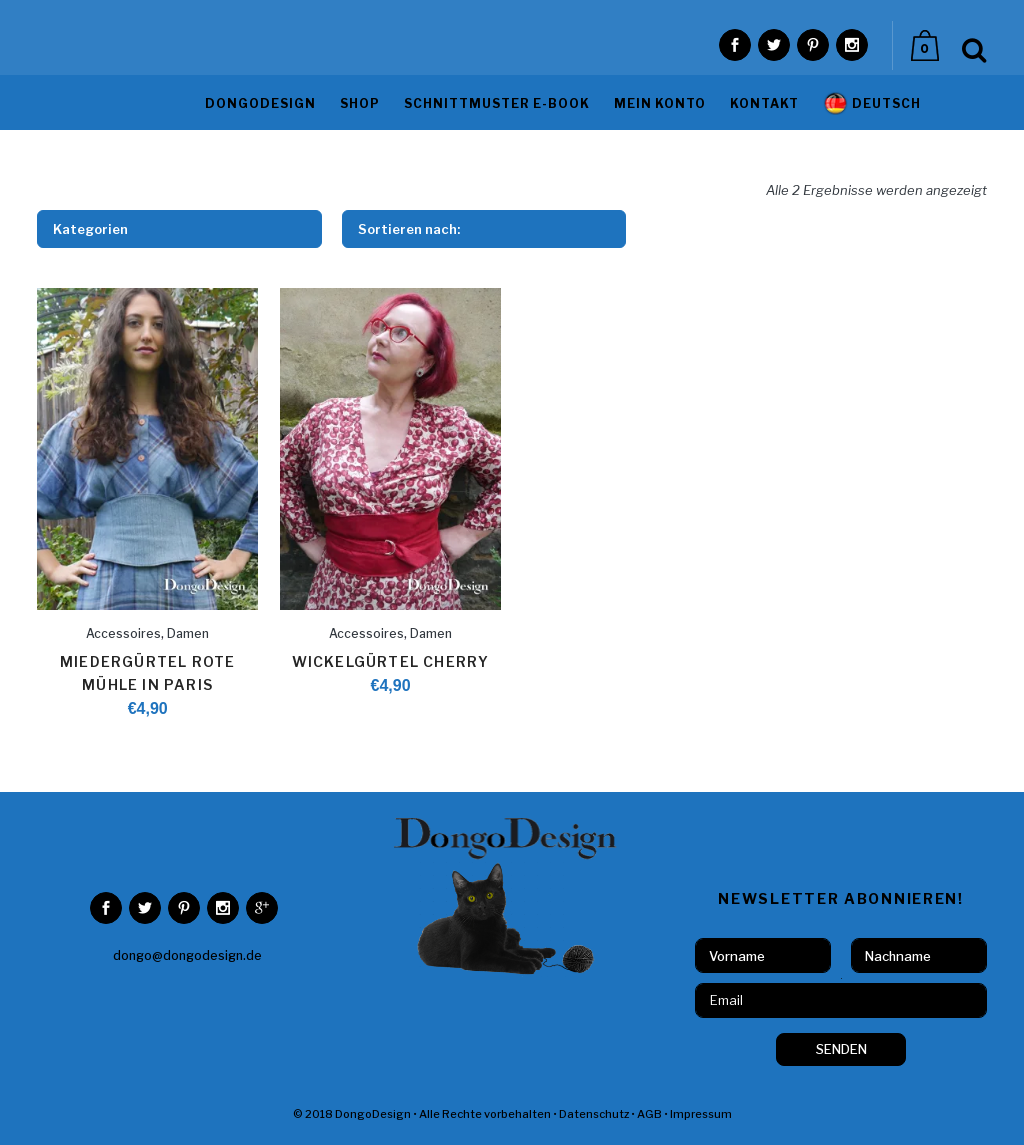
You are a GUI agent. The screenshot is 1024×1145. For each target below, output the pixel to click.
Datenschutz (594, 1114)
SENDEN (841, 1049)
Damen (188, 633)
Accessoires (123, 633)
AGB (649, 1114)
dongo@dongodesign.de (187, 955)
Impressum (701, 1114)
